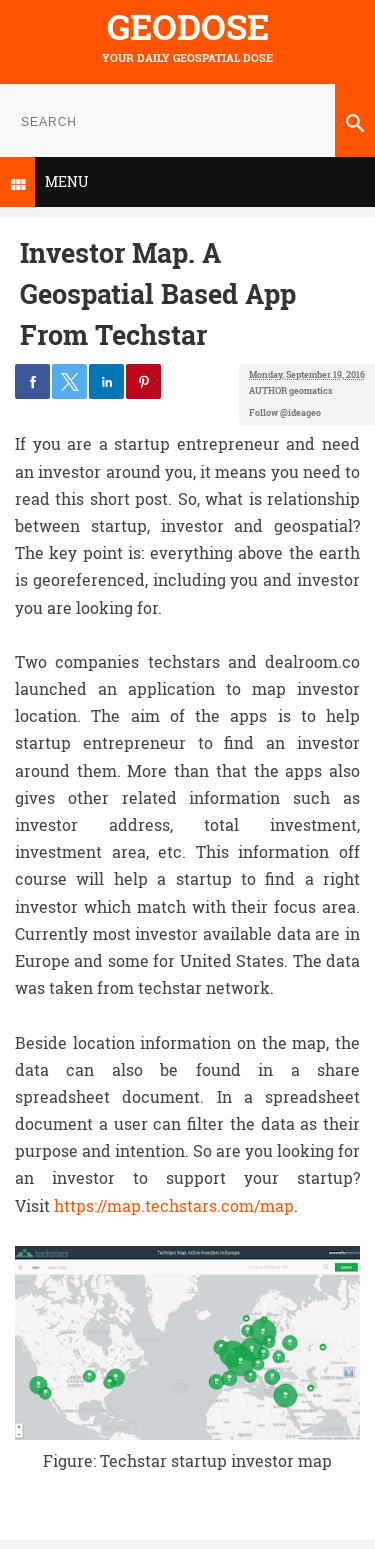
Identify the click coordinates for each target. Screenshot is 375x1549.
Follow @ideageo (285, 412)
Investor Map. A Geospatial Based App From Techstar (158, 293)
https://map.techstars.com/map (174, 1205)
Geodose (188, 26)
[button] (32, 381)
